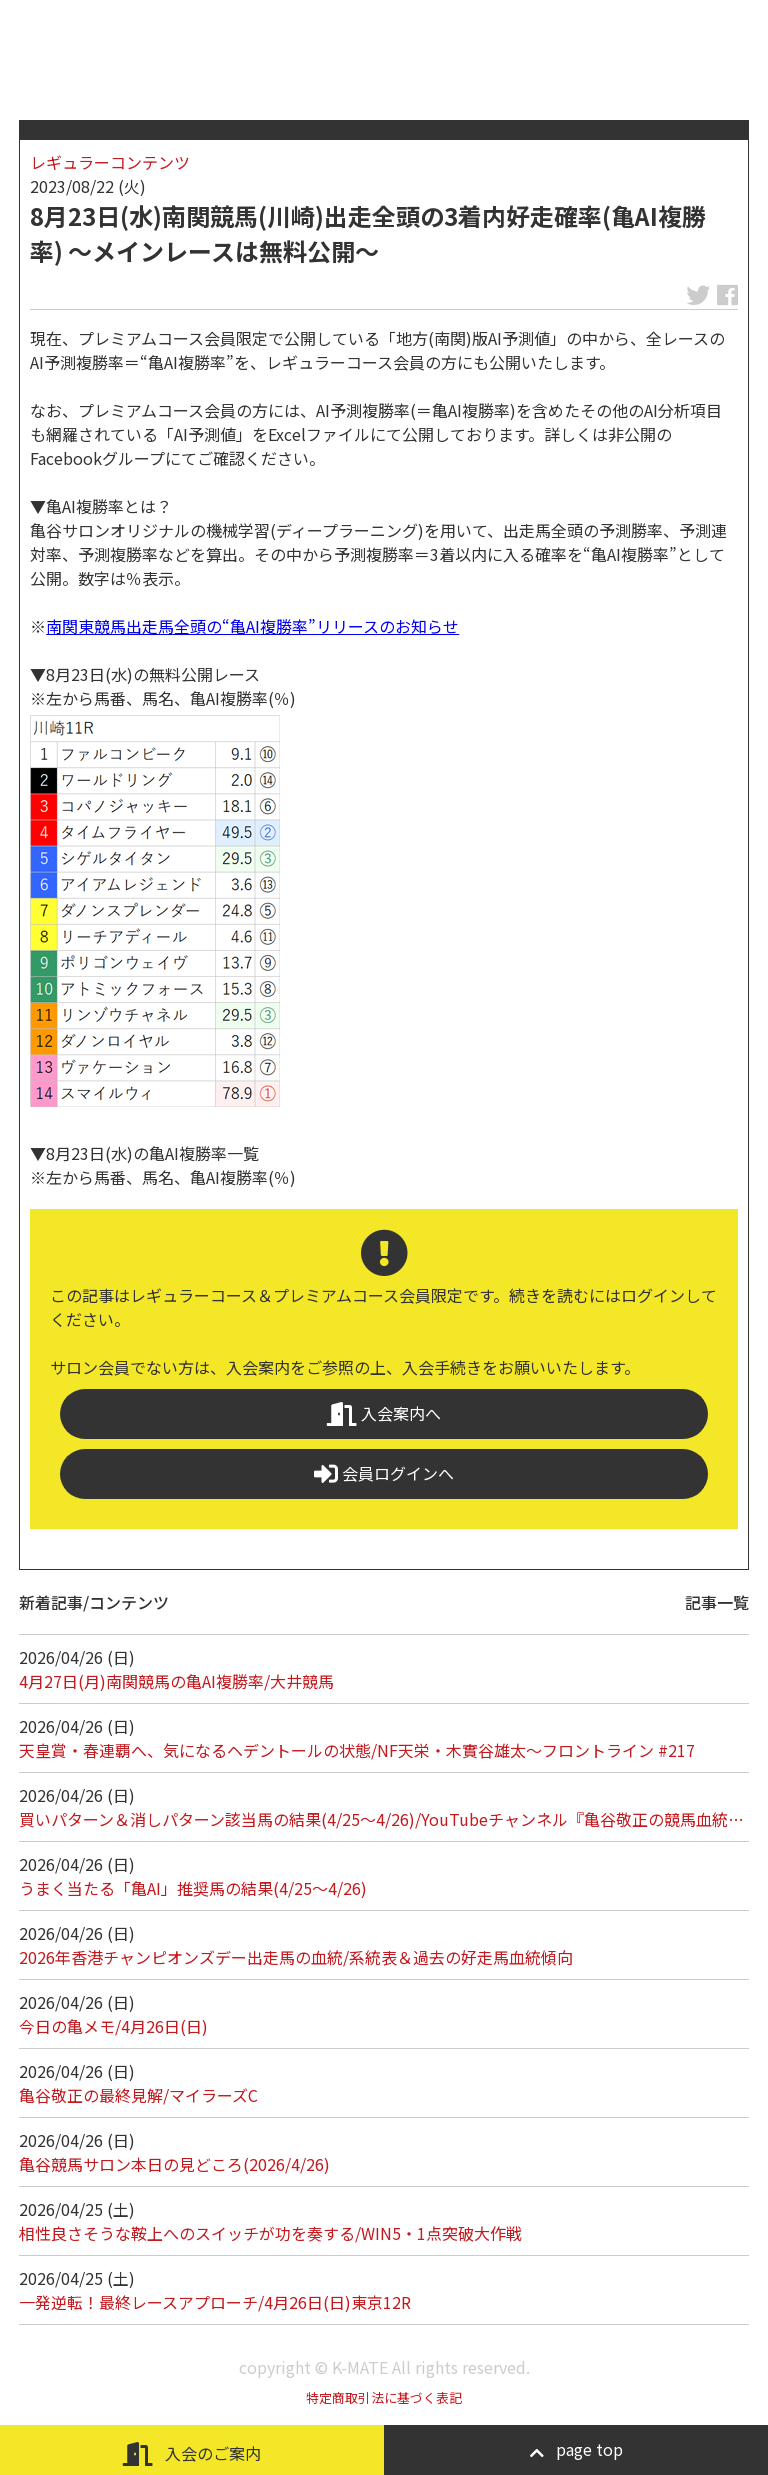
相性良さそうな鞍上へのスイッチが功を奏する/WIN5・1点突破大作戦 (270, 2233)
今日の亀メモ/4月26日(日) (113, 2026)
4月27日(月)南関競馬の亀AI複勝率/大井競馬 (176, 1681)
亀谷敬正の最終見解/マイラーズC (138, 2095)
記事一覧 (717, 1602)
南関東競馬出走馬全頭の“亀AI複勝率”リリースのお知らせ (252, 626)
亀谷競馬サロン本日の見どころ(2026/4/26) (174, 2164)
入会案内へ (384, 1413)
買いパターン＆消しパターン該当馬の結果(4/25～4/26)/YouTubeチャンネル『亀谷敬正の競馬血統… (381, 1819)
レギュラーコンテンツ (110, 162)
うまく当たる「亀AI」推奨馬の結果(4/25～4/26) (193, 1888)
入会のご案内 (192, 2453)
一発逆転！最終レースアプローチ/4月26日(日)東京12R (215, 2302)
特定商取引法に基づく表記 (384, 2397)
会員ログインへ (384, 1473)
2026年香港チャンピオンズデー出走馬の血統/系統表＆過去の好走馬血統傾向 (296, 1957)
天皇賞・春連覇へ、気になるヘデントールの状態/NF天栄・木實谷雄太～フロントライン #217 (357, 1750)
